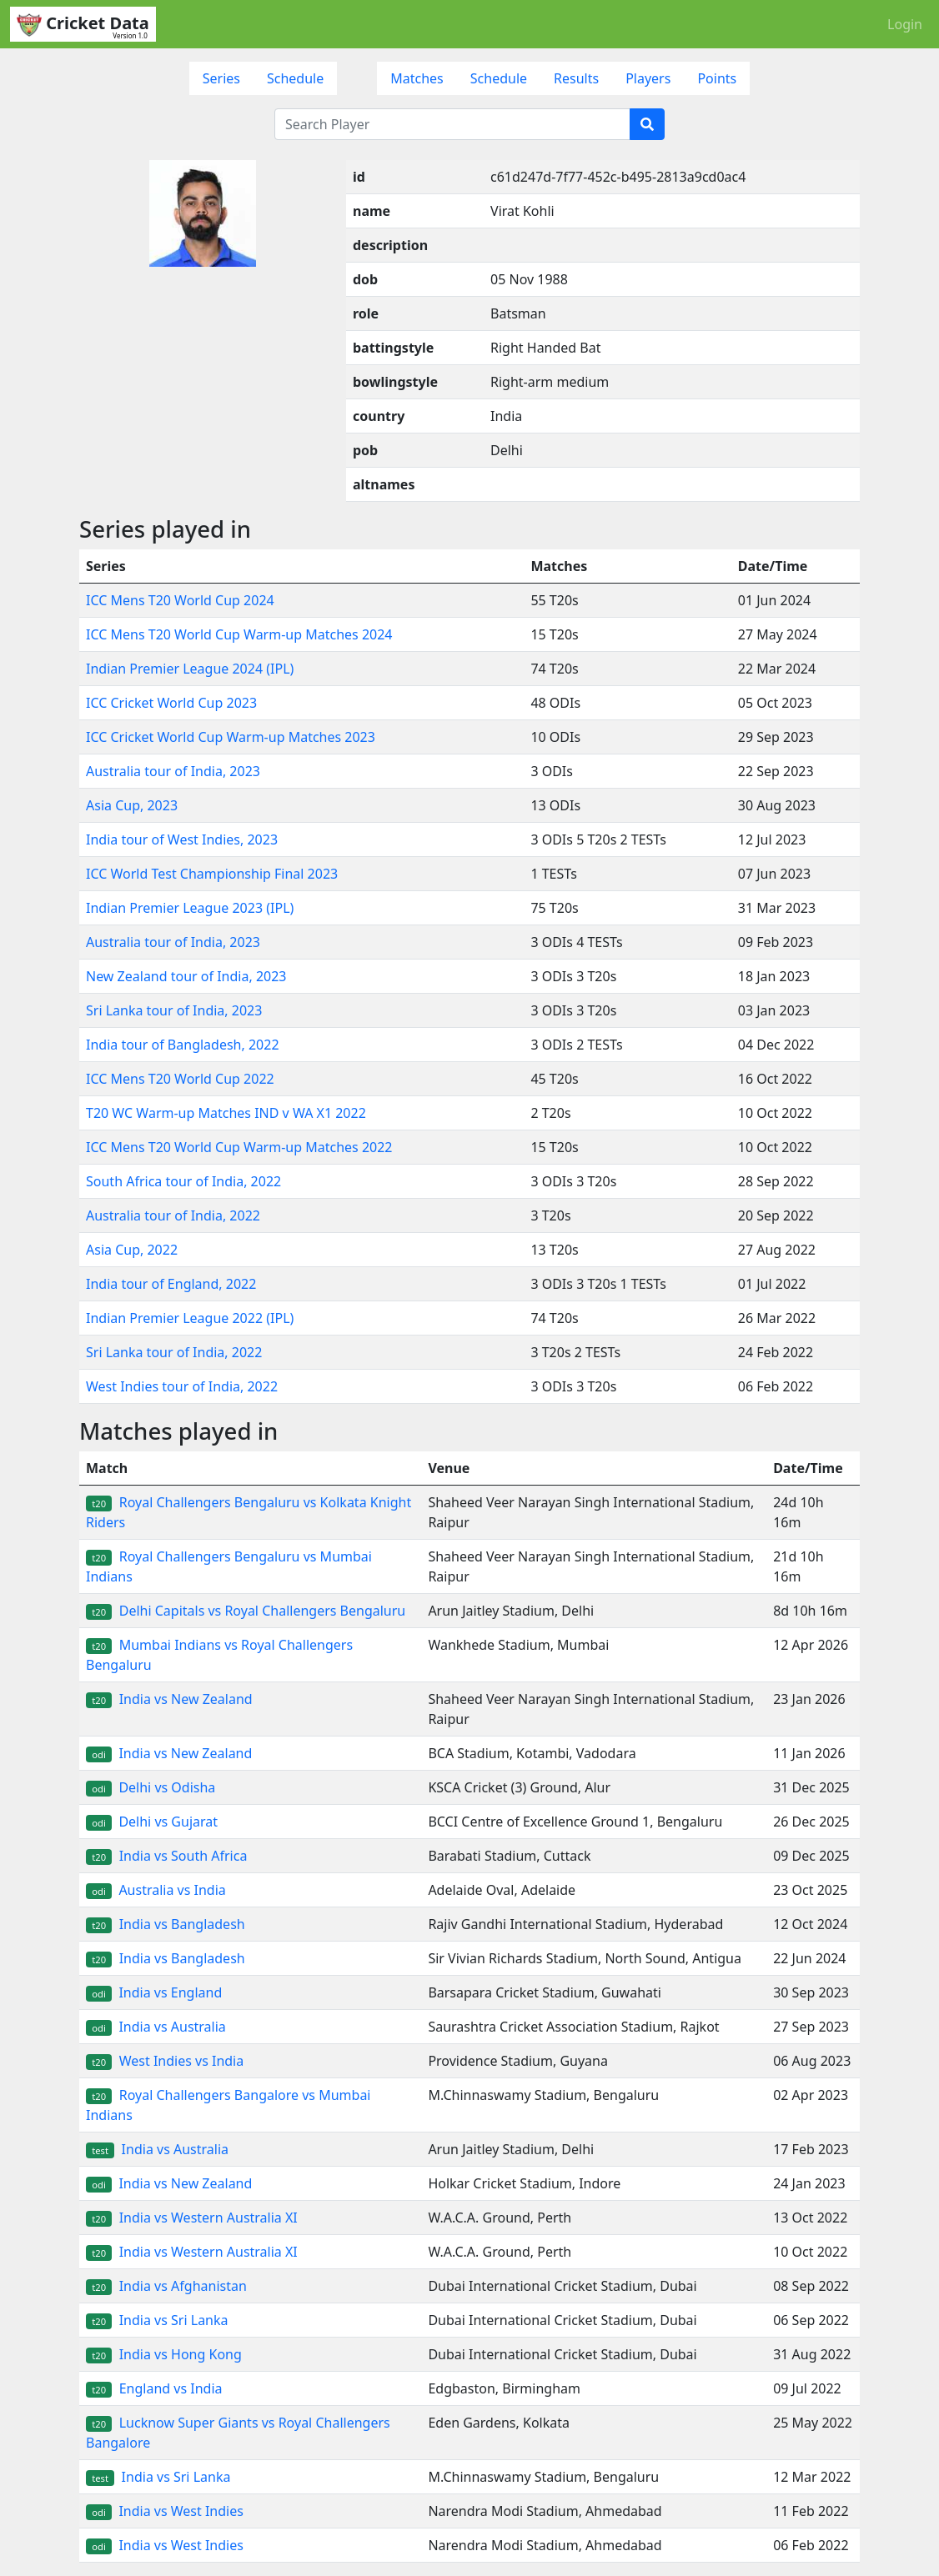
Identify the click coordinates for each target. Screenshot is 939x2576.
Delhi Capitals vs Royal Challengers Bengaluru (245, 1610)
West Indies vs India (165, 2061)
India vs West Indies (165, 2511)
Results (576, 78)
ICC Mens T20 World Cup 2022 (180, 1079)
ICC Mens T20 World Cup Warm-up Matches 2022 (239, 1147)
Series (221, 78)
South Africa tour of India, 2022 (183, 1181)
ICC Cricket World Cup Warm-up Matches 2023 (230, 737)
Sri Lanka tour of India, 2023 (174, 1010)
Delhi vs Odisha (150, 1787)
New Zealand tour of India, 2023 (186, 976)
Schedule (295, 78)
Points (716, 78)
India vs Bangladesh (165, 1924)
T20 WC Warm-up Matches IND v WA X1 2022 (226, 1113)
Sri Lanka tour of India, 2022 (174, 1352)
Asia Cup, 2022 (132, 1249)
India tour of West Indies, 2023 (182, 839)
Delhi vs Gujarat (152, 1821)
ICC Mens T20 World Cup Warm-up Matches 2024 (239, 634)
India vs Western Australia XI (192, 2217)
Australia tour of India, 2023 (173, 771)
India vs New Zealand (169, 1699)
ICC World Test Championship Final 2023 (212, 874)
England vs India (154, 2388)
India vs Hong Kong (164, 2354)
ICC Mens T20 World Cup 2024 (180, 600)
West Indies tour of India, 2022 (182, 1386)
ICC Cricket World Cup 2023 (171, 703)
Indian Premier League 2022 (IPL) (190, 1318)
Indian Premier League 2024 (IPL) (190, 668)
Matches (417, 78)
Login (904, 24)
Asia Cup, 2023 (132, 805)
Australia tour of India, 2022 (173, 1215)
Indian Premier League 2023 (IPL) (190, 908)
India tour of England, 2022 (171, 1284)
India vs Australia (156, 2026)
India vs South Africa (166, 1856)
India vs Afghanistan (166, 2286)
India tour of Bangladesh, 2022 (182, 1044)
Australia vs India (156, 1890)
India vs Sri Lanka (157, 2320)
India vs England (154, 1992)
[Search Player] (452, 124)
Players (647, 78)
